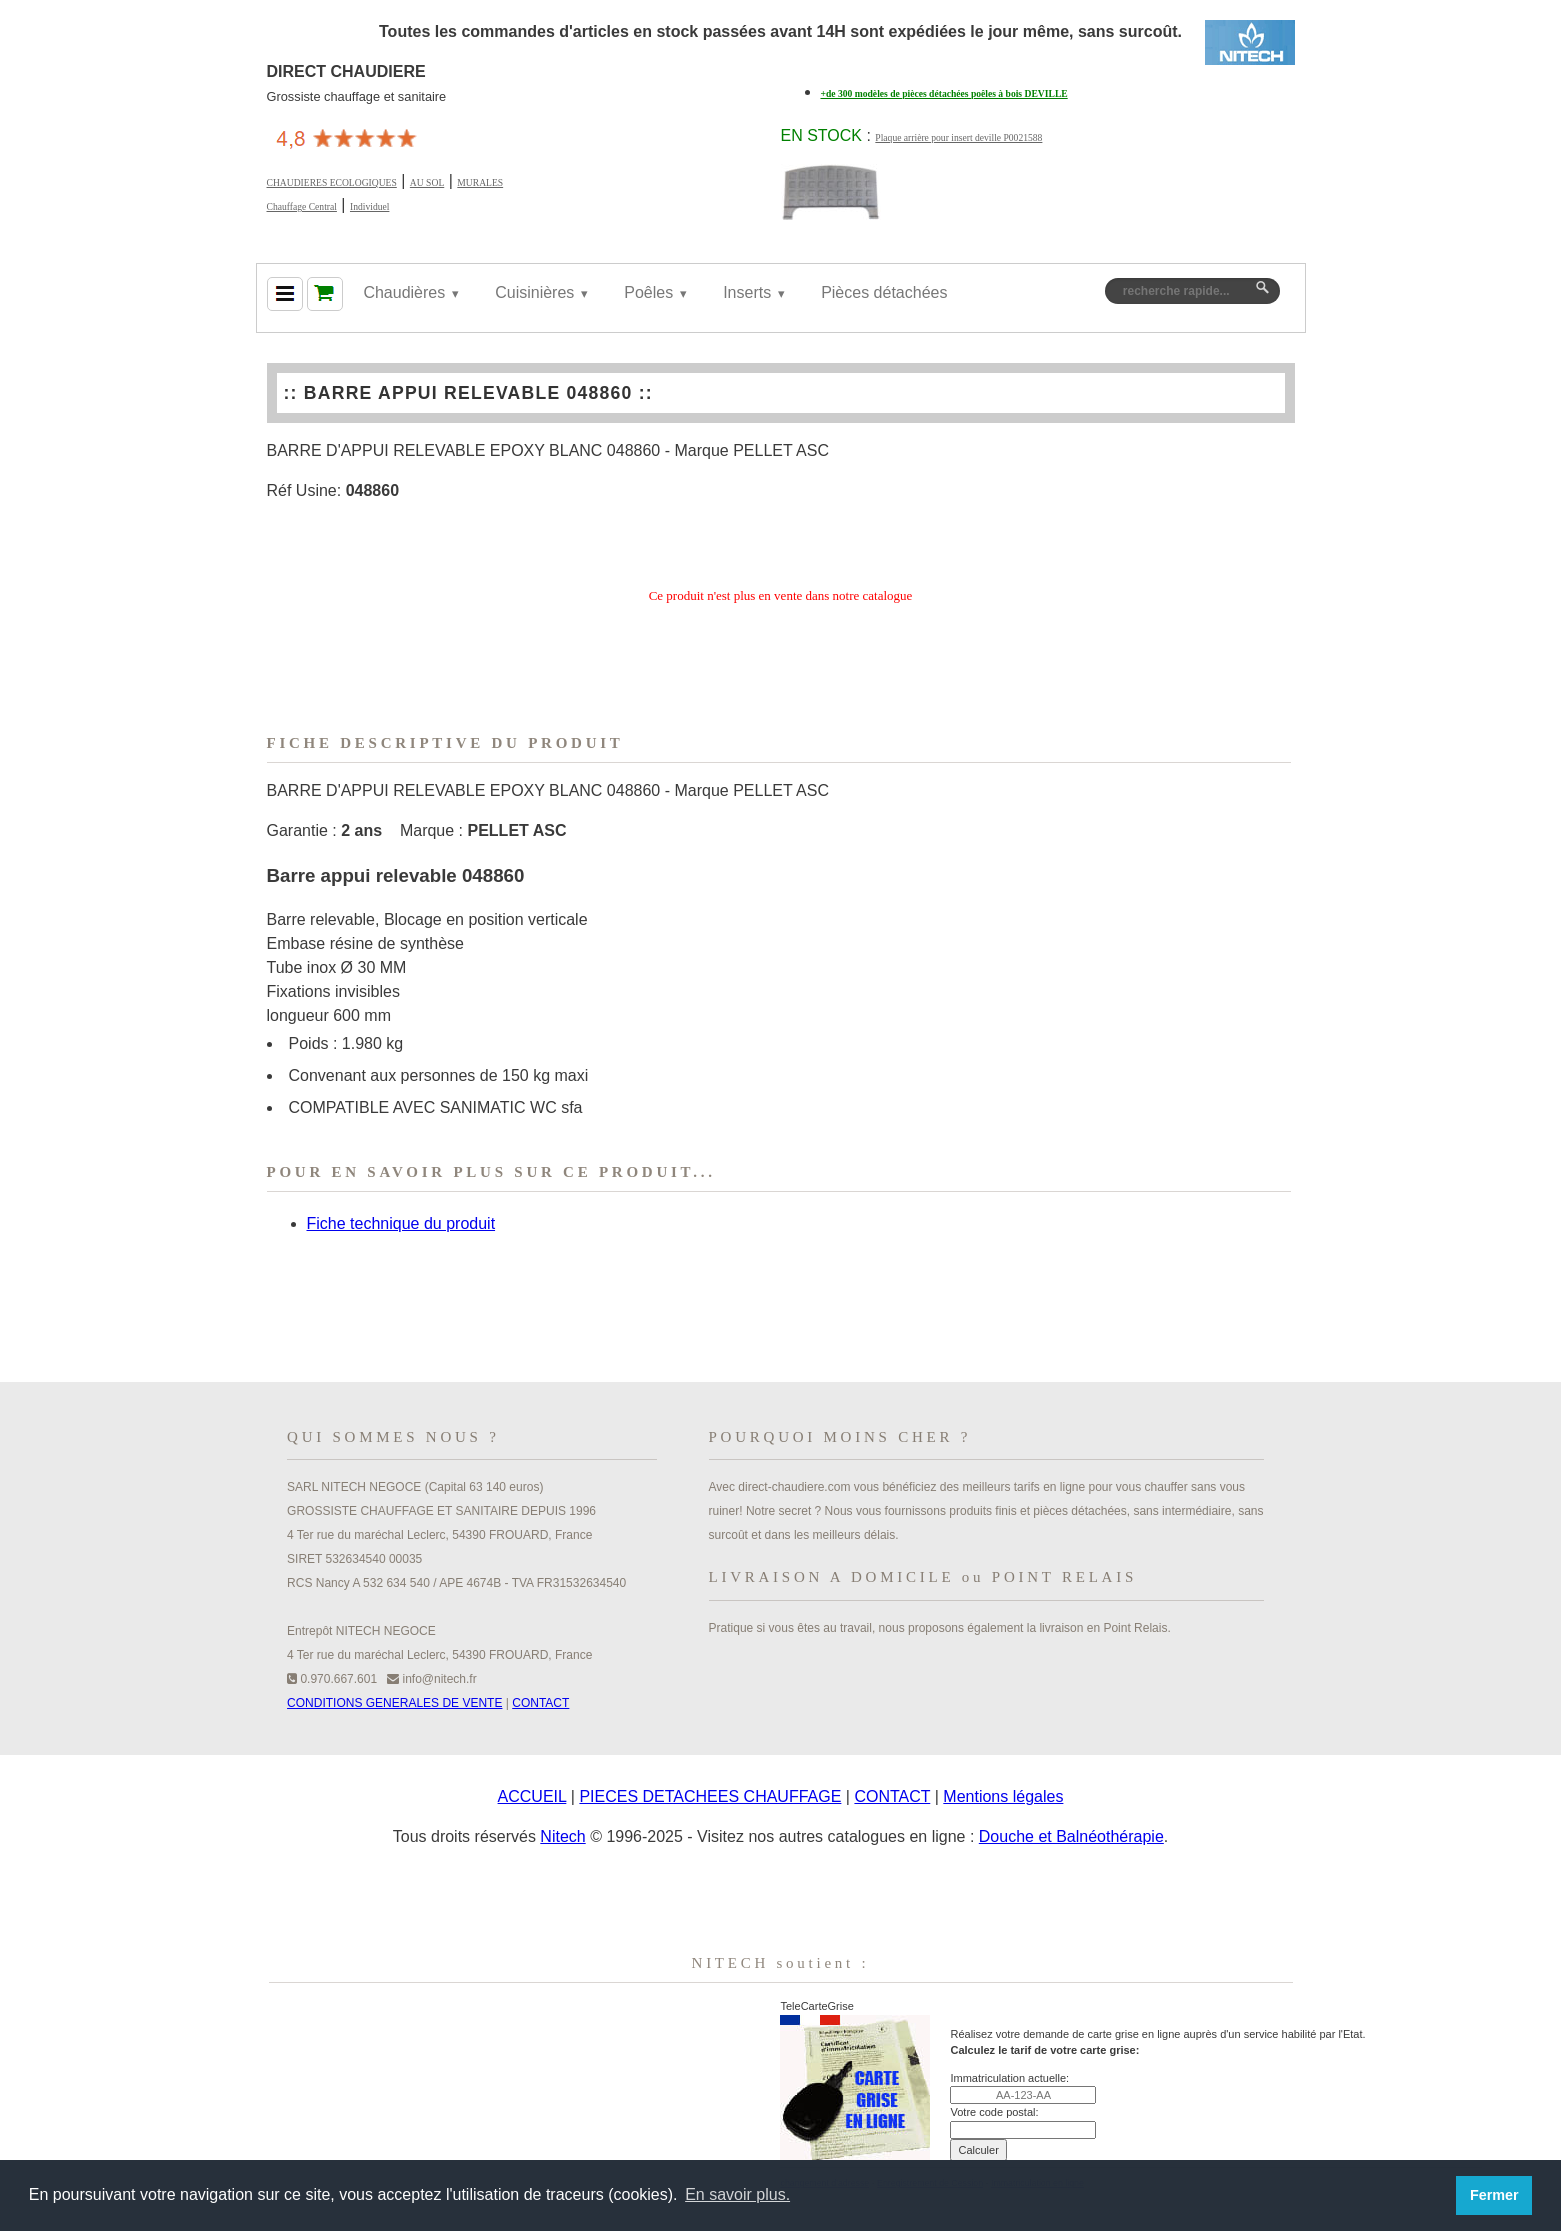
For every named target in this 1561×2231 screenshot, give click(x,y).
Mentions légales (1003, 1796)
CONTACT (540, 1703)
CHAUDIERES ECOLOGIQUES (332, 182)
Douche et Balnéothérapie (1071, 1836)
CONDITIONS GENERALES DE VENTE (394, 1703)
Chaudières (404, 292)
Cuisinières (534, 292)
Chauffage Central (302, 206)
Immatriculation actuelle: (1009, 2078)
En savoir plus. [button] (737, 2194)
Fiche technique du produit (401, 1223)
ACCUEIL (532, 1796)
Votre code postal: (994, 2112)
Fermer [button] (1494, 2195)
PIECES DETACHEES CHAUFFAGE (710, 1796)
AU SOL (427, 182)
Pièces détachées (884, 292)
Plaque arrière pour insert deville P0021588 (958, 137)
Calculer (978, 2150)
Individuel (369, 206)
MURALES (480, 182)
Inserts (747, 292)
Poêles (648, 292)
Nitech (562, 1836)
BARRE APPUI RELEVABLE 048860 (468, 393)
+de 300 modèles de (944, 93)
